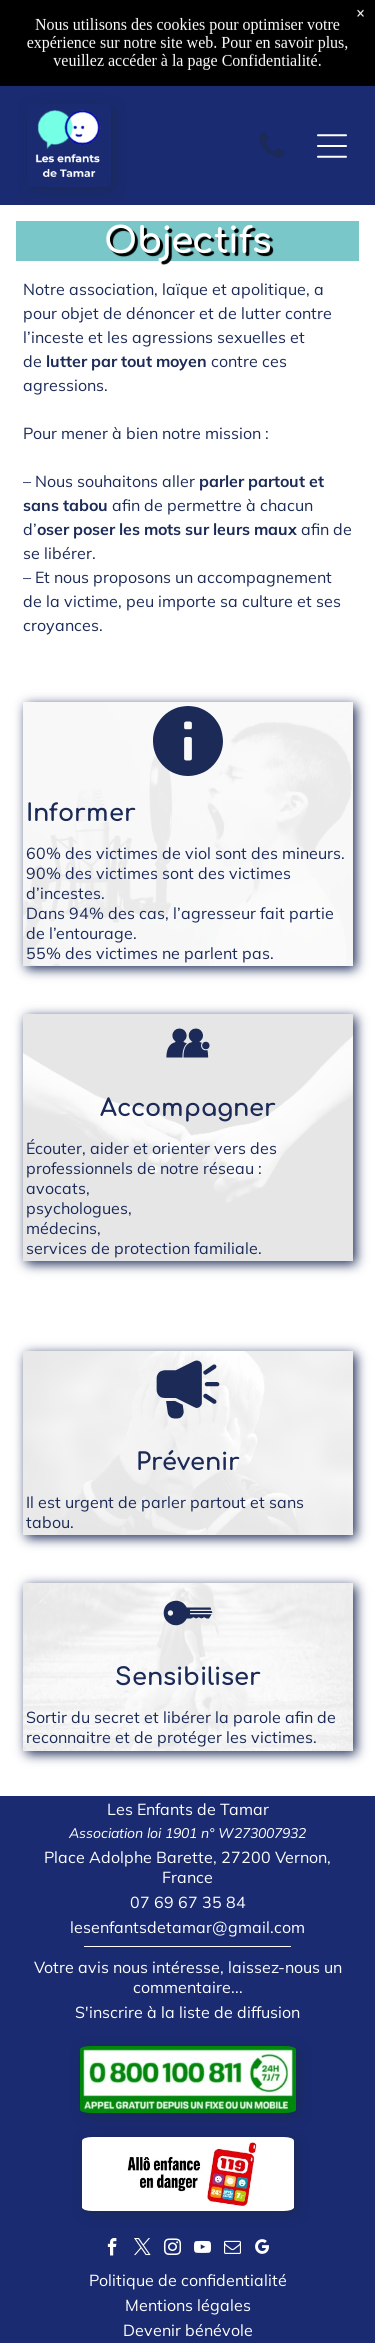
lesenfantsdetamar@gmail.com (187, 1927)
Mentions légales (188, 2305)
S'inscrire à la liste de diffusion (187, 2012)
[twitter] (142, 2250)
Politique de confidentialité (188, 2280)
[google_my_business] (262, 2250)
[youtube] (202, 2250)
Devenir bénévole (188, 2330)
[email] (232, 2250)
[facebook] (112, 2250)
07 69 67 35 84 (188, 1902)
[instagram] (172, 2250)
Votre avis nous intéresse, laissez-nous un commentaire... (188, 1977)
